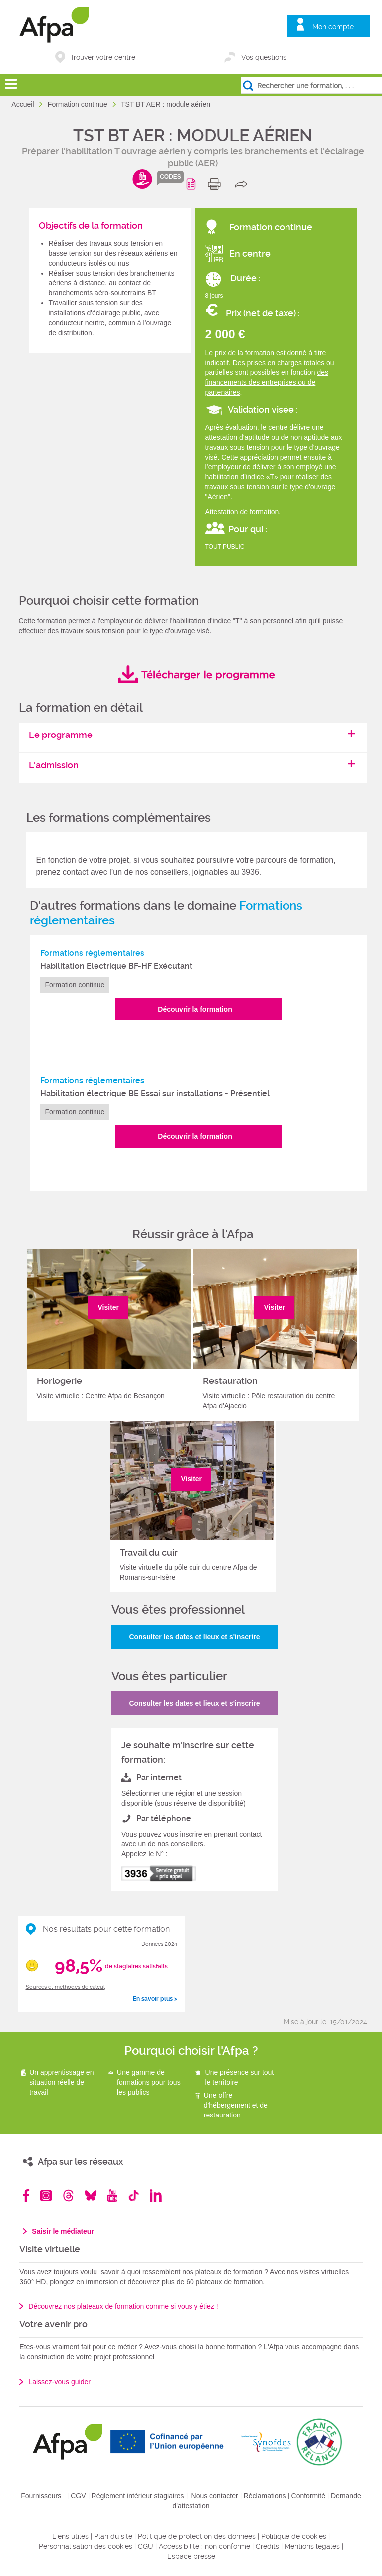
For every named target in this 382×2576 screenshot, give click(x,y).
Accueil (23, 104)
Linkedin (156, 2195)
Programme (193, 184)
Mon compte (333, 27)
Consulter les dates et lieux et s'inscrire (194, 1637)
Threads (68, 2195)
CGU (145, 2546)
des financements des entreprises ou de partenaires (267, 382)
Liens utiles (70, 2536)
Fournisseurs (41, 2496)
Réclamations (265, 2496)
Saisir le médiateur (63, 2231)
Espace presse (191, 2556)
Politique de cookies (293, 2536)
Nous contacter (214, 2496)
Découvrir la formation (195, 1009)
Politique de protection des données (197, 2536)
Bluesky (91, 2195)
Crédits (267, 2546)
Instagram (46, 2195)
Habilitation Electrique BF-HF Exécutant (116, 966)
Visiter (108, 1307)
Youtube (112, 2195)
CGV (78, 2496)
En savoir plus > (155, 1998)
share (243, 184)
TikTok (133, 2195)
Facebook (26, 2195)
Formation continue (78, 104)
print (216, 184)
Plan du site (113, 2536)
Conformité (308, 2496)
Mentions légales (312, 2546)
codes (170, 176)
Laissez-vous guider (59, 2382)
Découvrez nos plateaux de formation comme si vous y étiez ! (123, 2306)
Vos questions (263, 57)
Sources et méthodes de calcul (65, 1987)
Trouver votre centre (102, 57)
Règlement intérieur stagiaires (138, 2496)
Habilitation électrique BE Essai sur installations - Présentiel (155, 1093)
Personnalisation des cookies (85, 2546)
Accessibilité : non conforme (204, 2546)
